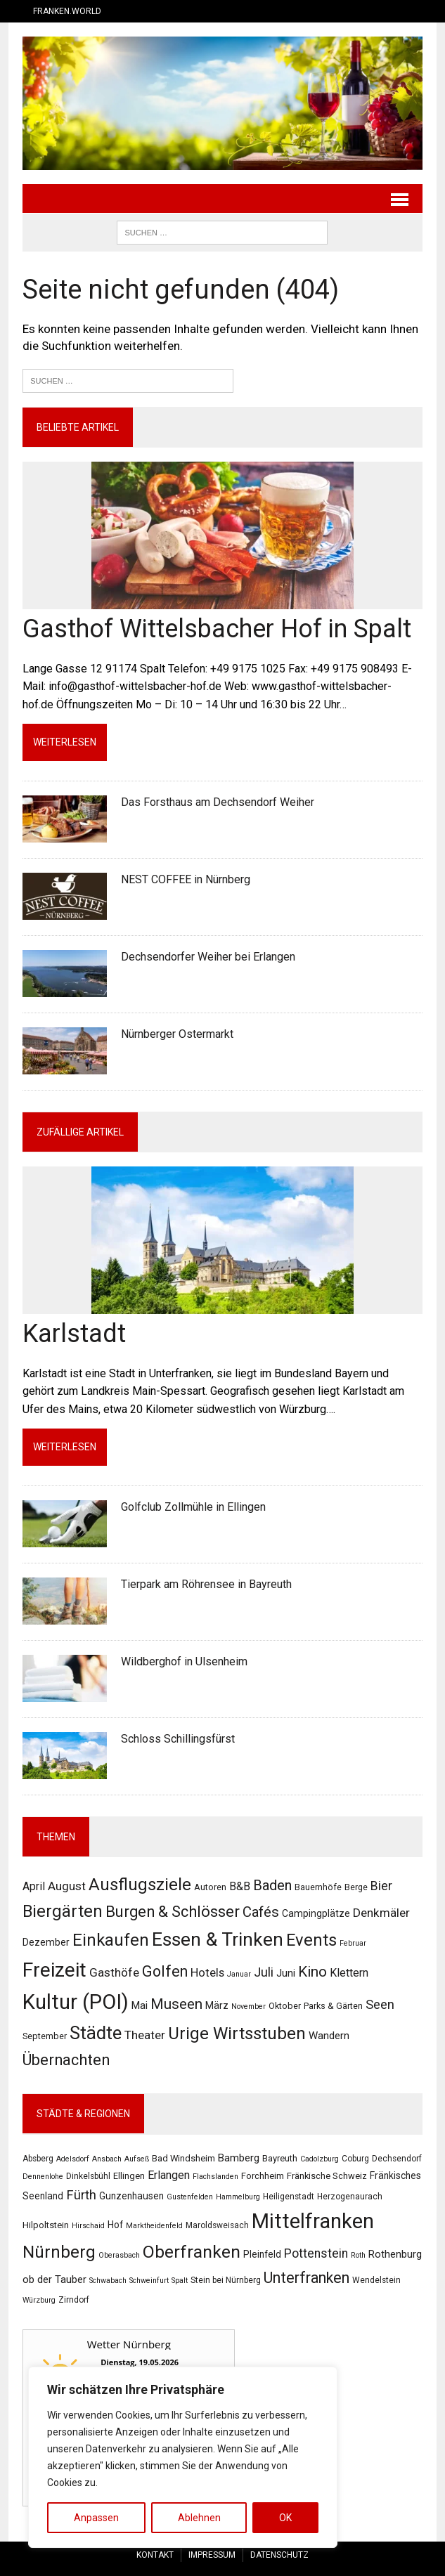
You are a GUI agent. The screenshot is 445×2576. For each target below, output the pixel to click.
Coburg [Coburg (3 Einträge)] (355, 2159)
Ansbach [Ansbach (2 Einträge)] (107, 2159)
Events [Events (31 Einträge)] (311, 1941)
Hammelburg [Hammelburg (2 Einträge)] (238, 2196)
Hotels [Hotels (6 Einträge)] (207, 1973)
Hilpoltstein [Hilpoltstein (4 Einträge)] (45, 2225)
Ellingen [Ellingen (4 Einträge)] (129, 2176)
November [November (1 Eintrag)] (248, 2007)
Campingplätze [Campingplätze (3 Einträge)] (316, 1913)
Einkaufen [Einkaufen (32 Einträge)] (110, 1941)
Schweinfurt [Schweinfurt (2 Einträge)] (149, 2280)
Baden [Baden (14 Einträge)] (272, 1885)
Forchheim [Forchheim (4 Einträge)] (262, 2176)
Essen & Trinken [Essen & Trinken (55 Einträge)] (217, 1940)
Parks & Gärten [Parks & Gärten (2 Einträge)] (333, 2006)
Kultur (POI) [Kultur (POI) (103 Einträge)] (75, 2003)
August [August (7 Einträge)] (67, 1886)
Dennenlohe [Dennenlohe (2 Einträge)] (42, 2177)
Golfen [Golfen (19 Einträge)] (165, 1972)
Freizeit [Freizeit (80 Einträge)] (54, 1970)
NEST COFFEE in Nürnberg (185, 879)
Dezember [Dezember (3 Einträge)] (46, 1943)
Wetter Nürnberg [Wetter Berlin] (128, 2344)
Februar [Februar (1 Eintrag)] (353, 1944)
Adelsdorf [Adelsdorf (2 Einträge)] (72, 2159)
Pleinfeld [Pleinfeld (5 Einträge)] (262, 2254)
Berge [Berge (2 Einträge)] (356, 1887)
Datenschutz (279, 2555)
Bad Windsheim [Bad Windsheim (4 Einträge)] (183, 2158)
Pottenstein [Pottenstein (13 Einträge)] (316, 2254)
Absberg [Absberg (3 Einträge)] (37, 2159)
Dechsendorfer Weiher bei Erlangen (208, 956)
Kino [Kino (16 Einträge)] (312, 1972)
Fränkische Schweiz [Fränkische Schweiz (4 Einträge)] (327, 2176)
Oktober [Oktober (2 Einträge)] (285, 2006)
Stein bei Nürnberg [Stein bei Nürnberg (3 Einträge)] (226, 2280)
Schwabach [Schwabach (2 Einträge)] (108, 2280)
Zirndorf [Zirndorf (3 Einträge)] (73, 2300)
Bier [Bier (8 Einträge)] (381, 1886)
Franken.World (67, 11)
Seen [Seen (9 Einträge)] (380, 2005)
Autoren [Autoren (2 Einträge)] (210, 1887)
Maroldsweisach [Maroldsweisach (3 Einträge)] (217, 2226)
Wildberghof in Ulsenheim (184, 1661)
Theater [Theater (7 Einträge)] (144, 2036)
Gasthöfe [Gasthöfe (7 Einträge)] (114, 1973)
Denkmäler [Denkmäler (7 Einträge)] (381, 1913)
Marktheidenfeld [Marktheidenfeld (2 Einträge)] (154, 2226)
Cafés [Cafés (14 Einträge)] (261, 1912)
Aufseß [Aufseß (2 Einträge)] (136, 2159)
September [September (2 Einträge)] (44, 2036)
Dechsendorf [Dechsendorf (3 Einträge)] (397, 2159)
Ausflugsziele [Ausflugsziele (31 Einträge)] (140, 1884)
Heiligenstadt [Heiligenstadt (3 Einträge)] (288, 2196)
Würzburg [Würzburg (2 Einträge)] (39, 2300)
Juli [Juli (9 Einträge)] (263, 1972)
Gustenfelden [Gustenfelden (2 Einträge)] (190, 2196)
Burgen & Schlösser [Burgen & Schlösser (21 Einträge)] (172, 1911)
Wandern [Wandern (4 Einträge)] (329, 2036)
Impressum (212, 2555)
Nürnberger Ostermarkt (177, 1034)
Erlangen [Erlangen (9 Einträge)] (169, 2176)
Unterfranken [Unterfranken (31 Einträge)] (306, 2277)
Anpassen (96, 2517)
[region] (182, 2457)
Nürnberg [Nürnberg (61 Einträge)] (59, 2253)
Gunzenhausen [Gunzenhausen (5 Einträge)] (131, 2195)
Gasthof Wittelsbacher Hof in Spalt (216, 629)
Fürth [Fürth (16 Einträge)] (81, 2194)
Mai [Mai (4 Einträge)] (139, 2006)
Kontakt (155, 2555)
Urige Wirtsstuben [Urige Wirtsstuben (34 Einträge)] (237, 2034)
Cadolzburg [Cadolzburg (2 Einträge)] (319, 2159)
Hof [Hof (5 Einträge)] (115, 2225)
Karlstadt (74, 1333)
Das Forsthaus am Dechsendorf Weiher (217, 802)
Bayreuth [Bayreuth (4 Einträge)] (279, 2158)
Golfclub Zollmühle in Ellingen (193, 1507)
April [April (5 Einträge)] (33, 1886)
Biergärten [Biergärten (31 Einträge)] (62, 1911)
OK (285, 2517)
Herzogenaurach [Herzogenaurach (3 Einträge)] (349, 2196)
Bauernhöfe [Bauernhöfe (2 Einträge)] (318, 1887)
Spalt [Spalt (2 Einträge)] (180, 2280)
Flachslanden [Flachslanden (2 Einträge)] (215, 2177)
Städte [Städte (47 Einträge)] (96, 2033)
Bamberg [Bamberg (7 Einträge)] (238, 2158)
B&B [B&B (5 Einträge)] (239, 1886)
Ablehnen (199, 2517)
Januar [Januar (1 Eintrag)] (239, 1974)
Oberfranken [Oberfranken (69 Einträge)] (191, 2252)
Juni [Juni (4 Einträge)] (285, 1973)
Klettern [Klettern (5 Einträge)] (349, 1973)
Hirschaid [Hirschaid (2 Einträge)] (88, 2226)
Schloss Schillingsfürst (178, 1738)
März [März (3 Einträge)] (216, 2006)
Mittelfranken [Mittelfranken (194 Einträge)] (313, 2222)
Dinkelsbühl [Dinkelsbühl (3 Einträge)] (88, 2177)
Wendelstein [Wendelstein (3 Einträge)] (376, 2280)
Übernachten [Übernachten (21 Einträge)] (66, 2060)
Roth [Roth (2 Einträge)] (358, 2255)
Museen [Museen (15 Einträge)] (176, 2004)
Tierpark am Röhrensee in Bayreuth (206, 1584)
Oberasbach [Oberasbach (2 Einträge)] (119, 2255)
